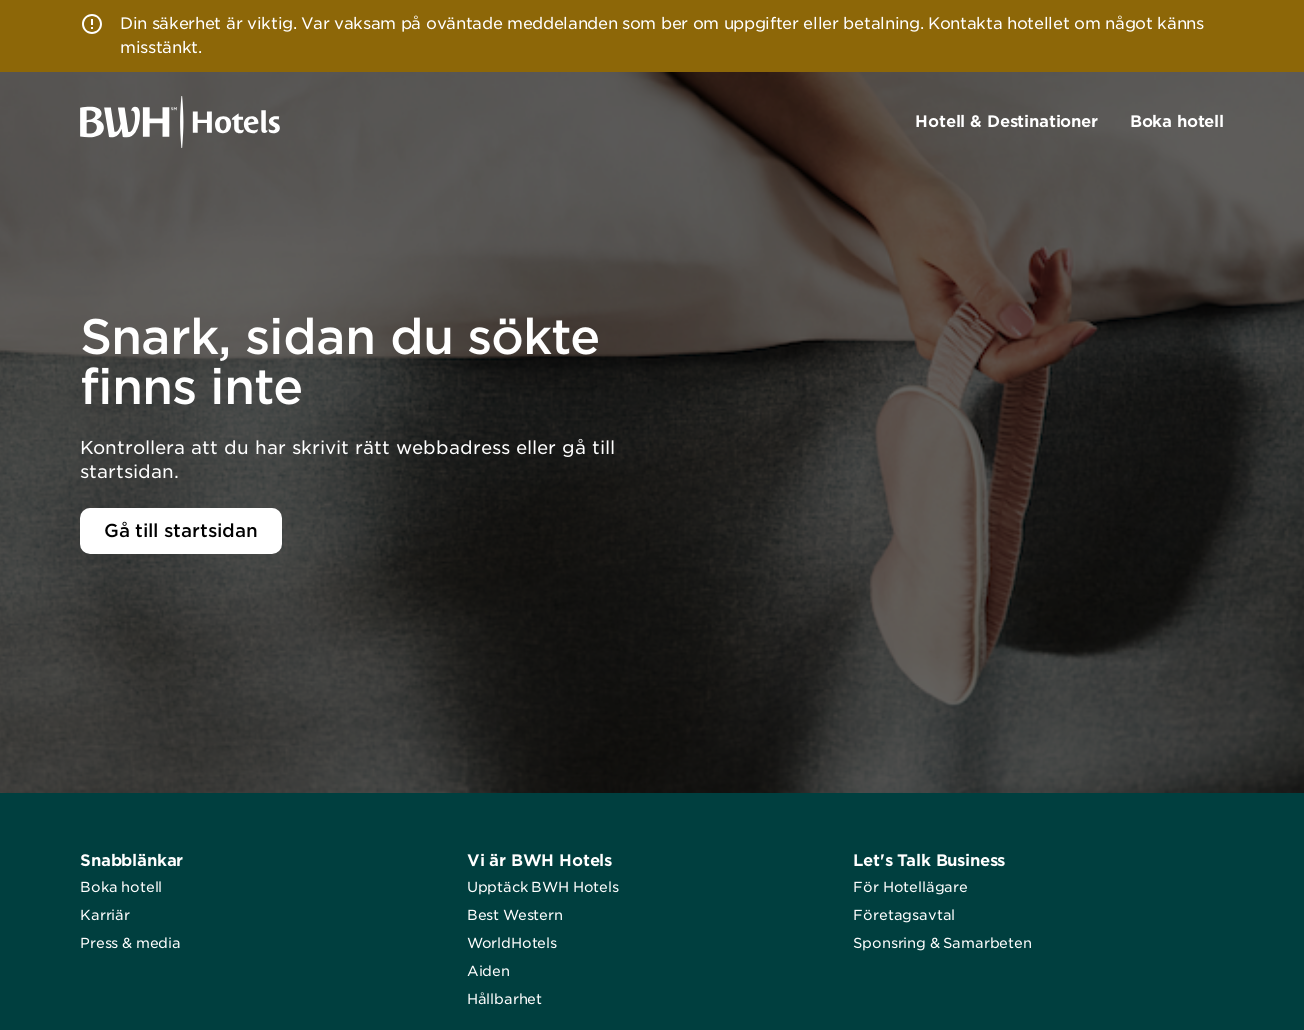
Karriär (105, 915)
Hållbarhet (504, 999)
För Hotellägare (910, 887)
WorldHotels (512, 943)
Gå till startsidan (181, 530)
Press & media (130, 943)
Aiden (488, 971)
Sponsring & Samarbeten (942, 943)
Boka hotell (121, 887)
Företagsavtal (904, 915)
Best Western (515, 915)
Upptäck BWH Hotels (543, 887)
